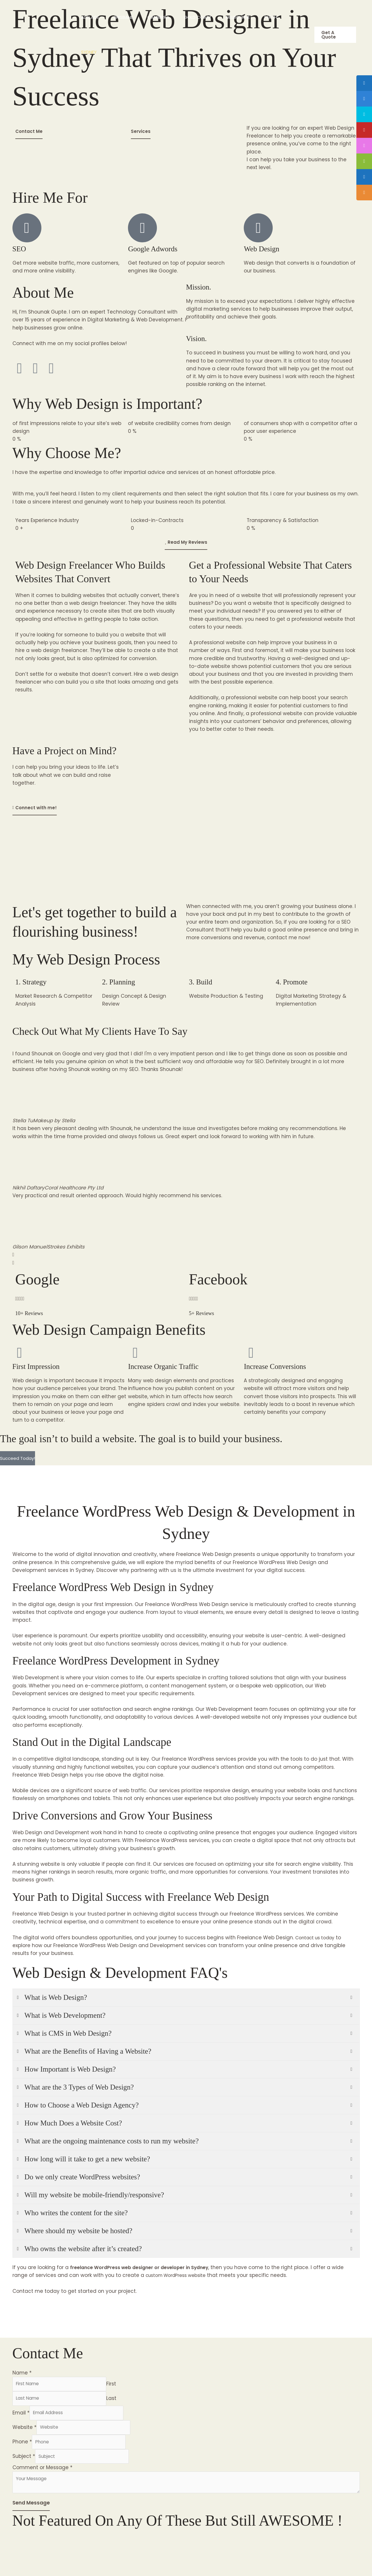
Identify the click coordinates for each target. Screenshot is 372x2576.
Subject (23, 2463)
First (120, 2384)
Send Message (31, 2512)
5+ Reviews (206, 1313)
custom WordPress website (180, 2275)
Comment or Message (42, 2475)
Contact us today (317, 1937)
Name (22, 2372)
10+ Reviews (34, 1313)
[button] (335, 35)
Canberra (158, 17)
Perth (270, 17)
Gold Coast (198, 17)
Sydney (89, 52)
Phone (22, 2447)
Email (21, 2416)
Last (120, 2400)
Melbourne (238, 17)
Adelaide (90, 17)
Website (24, 2432)
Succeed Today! (17, 1458)
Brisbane (123, 17)
